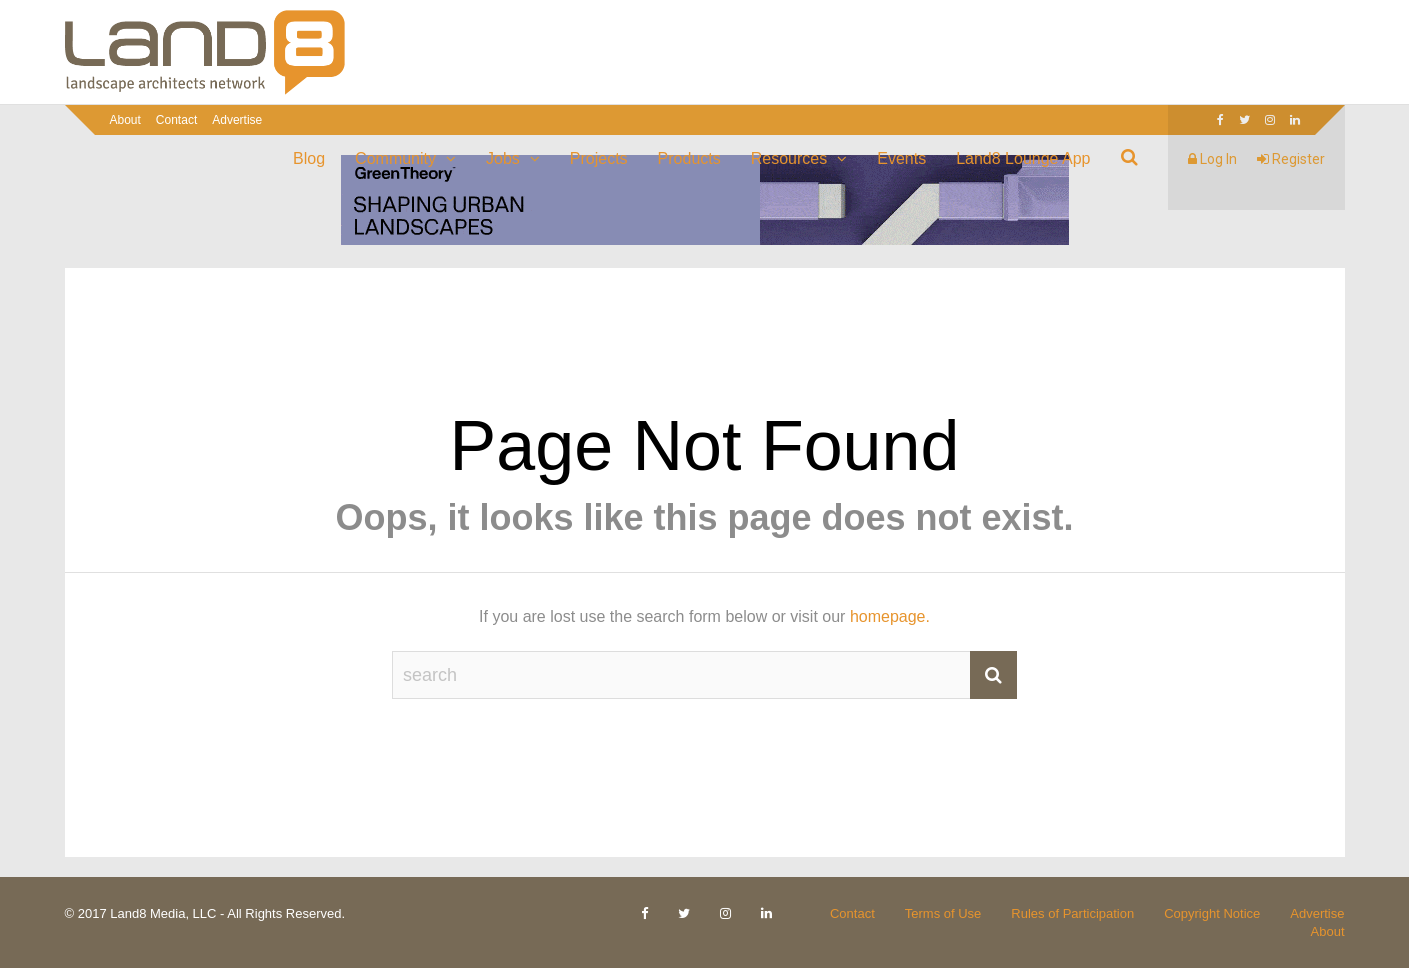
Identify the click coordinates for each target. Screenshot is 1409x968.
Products (689, 158)
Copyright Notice (1212, 913)
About (125, 120)
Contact (176, 120)
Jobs (503, 158)
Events (901, 158)
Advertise (237, 120)
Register (1291, 159)
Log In (1212, 159)
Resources (789, 158)
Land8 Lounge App (1023, 158)
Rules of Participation (1072, 913)
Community (395, 158)
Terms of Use (943, 913)
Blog (309, 158)
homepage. (890, 616)
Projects (599, 158)
